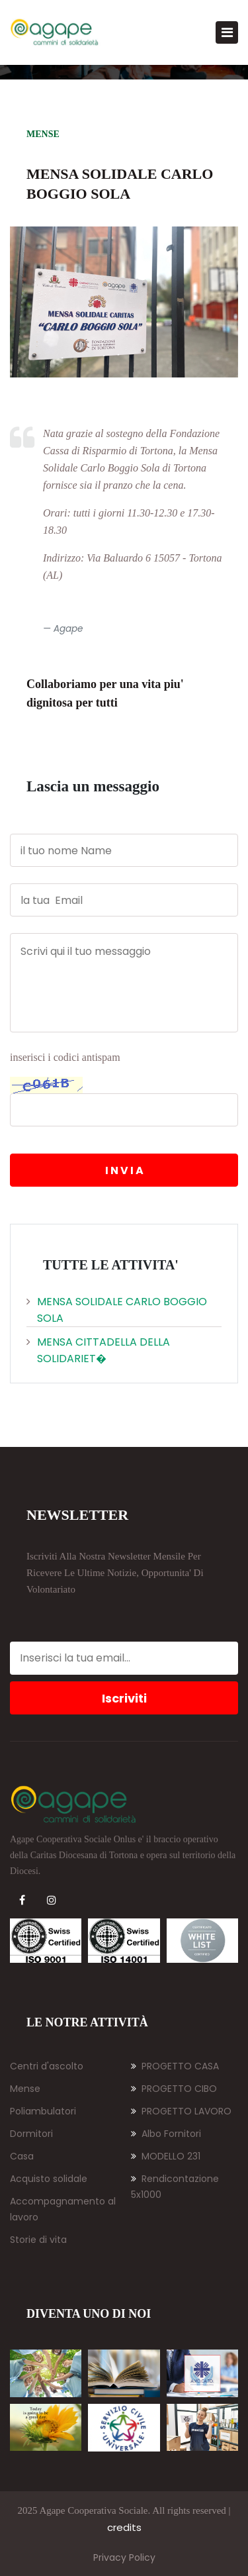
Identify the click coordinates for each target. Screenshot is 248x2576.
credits (124, 2527)
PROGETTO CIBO (174, 2088)
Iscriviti (124, 1698)
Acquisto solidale (48, 2178)
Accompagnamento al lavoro (63, 2209)
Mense (25, 2088)
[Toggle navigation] (227, 32)
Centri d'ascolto (46, 2066)
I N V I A (124, 1170)
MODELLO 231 (165, 2156)
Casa (22, 2156)
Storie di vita (38, 2239)
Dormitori (31, 2133)
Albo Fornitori (166, 2133)
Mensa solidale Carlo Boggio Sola (116, 1310)
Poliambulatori (43, 2111)
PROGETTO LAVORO (181, 2111)
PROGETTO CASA (175, 2066)
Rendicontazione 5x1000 (175, 2186)
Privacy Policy (124, 2557)
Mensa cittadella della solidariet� (98, 1350)
